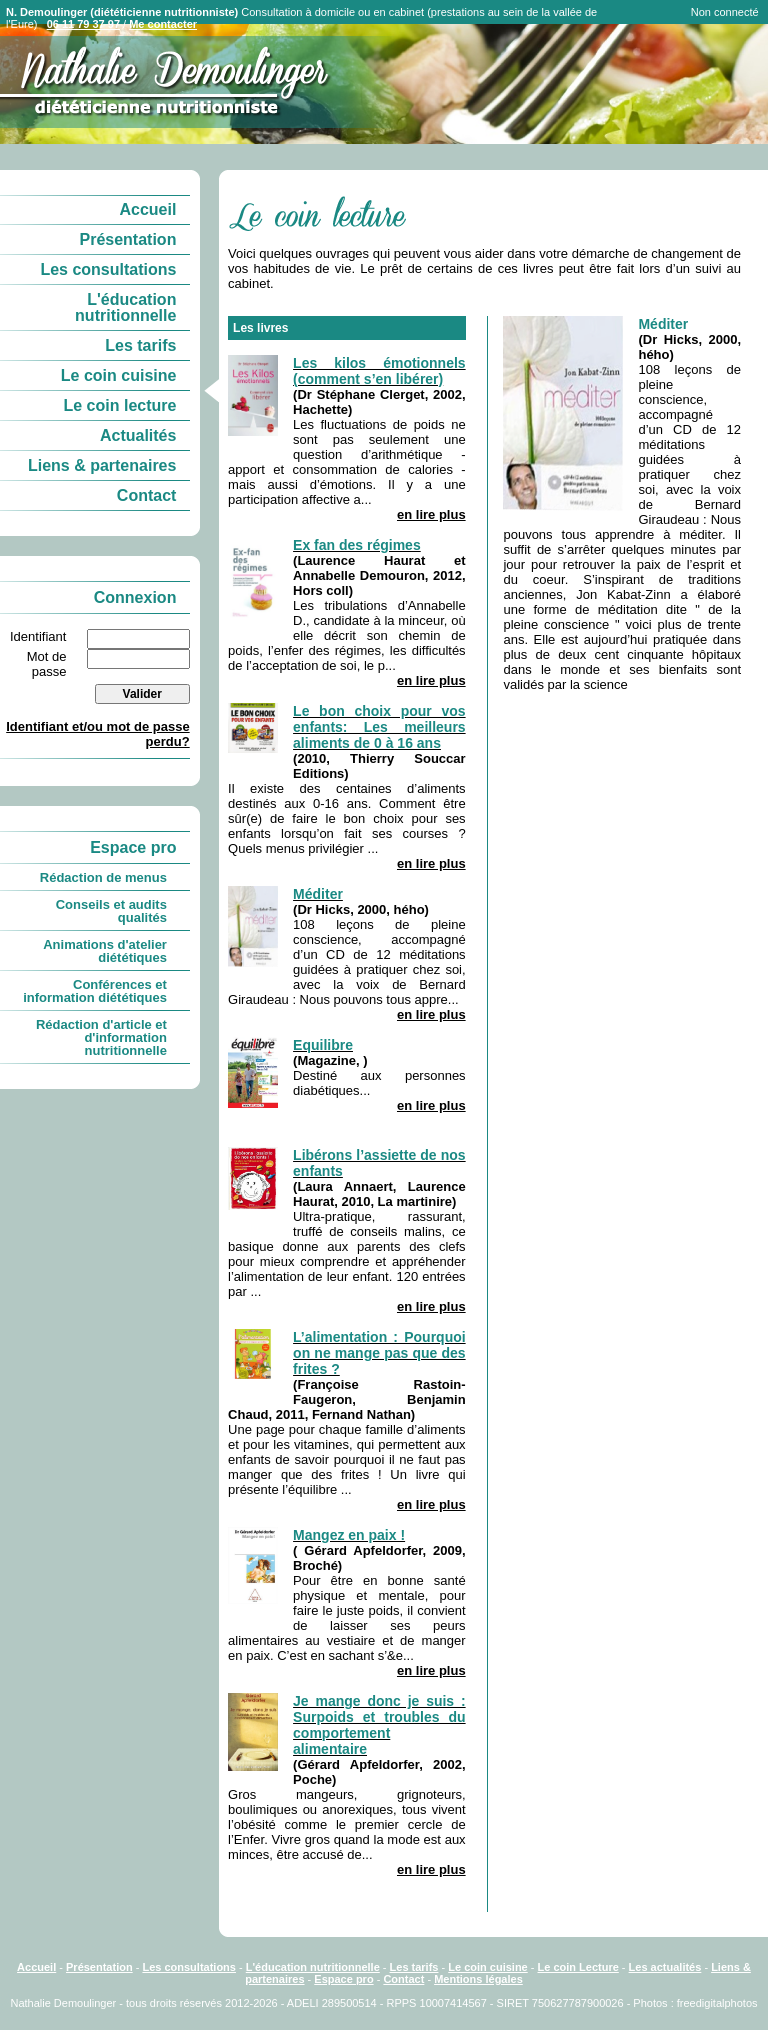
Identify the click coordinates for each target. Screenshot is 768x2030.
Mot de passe (47, 664)
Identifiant (38, 636)
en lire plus (431, 514)
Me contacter (163, 24)
